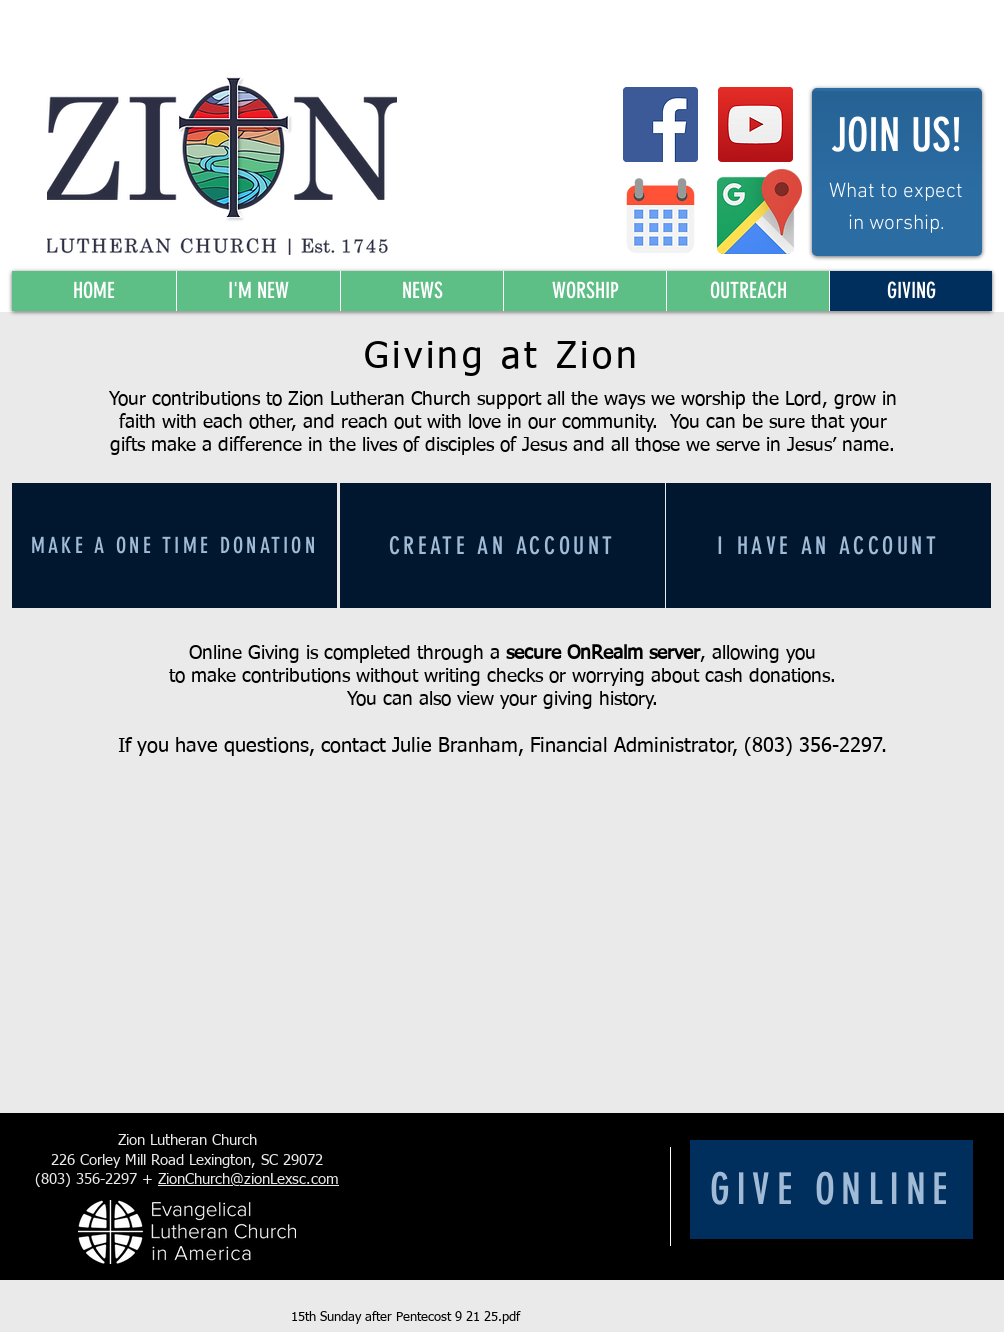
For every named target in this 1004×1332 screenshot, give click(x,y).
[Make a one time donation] (174, 545)
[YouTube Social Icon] (755, 124)
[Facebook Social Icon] (660, 124)
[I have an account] (828, 545)
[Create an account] (502, 545)
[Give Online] (831, 1189)
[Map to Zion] (759, 211)
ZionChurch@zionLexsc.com (248, 1179)
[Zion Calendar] (660, 215)
